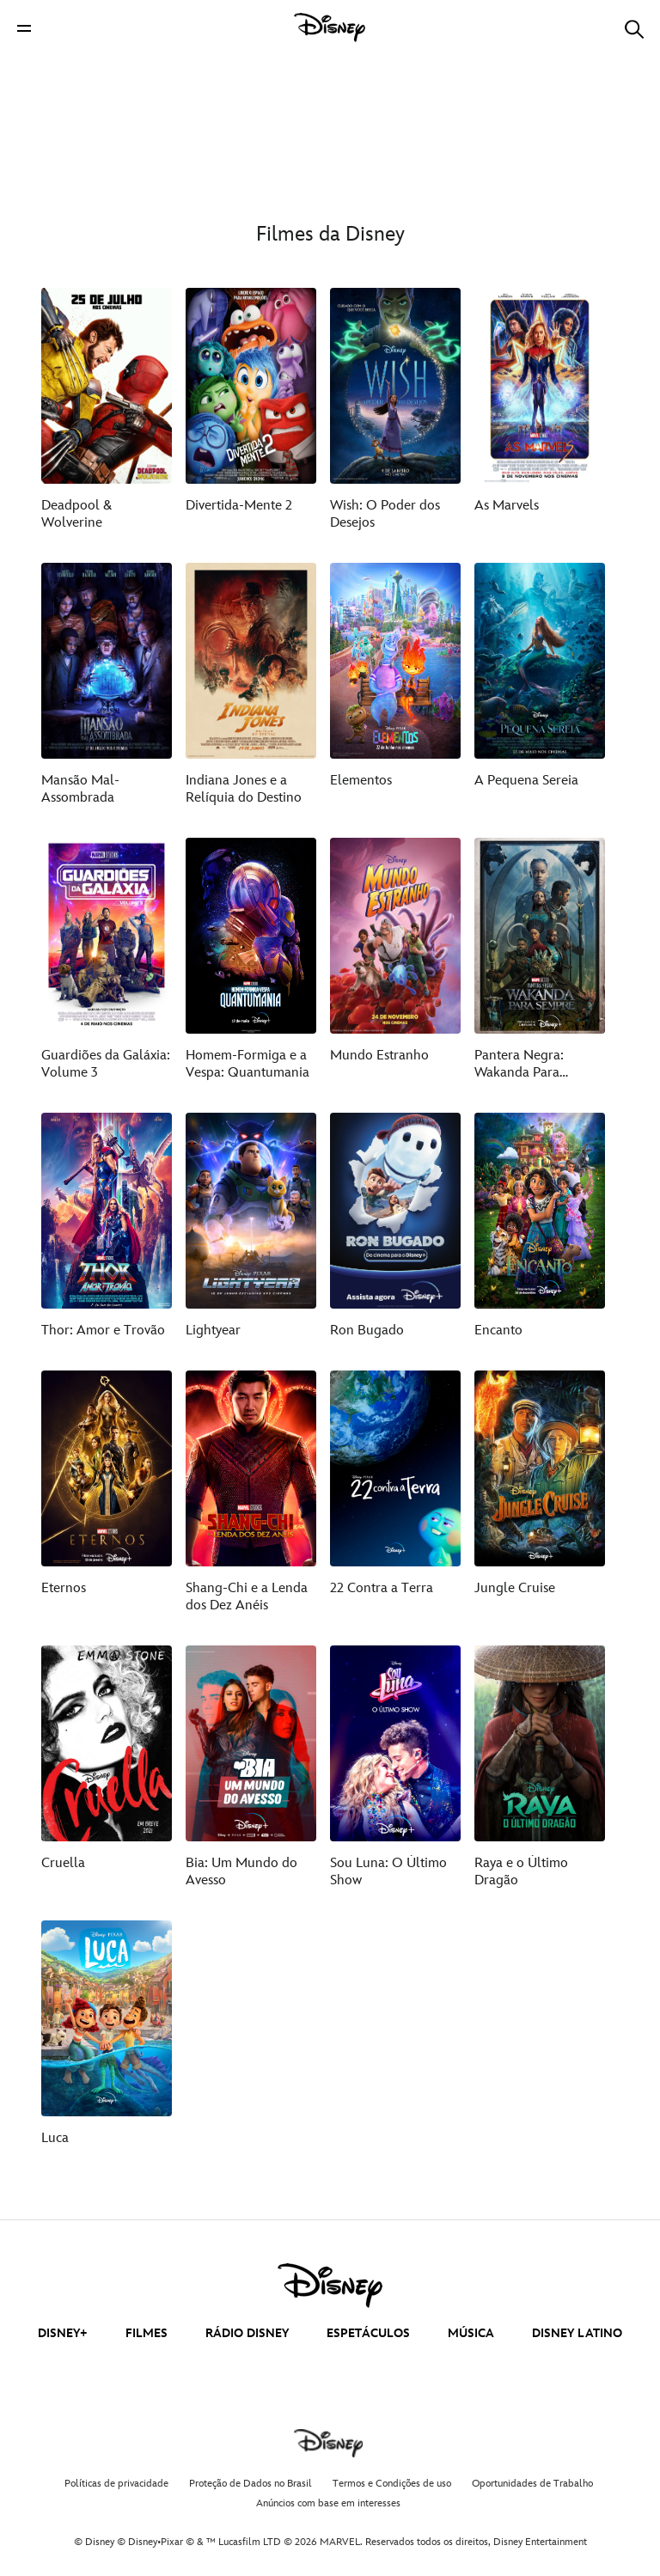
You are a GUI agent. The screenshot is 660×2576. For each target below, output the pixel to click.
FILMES (146, 2333)
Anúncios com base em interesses (328, 2503)
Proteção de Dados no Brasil (250, 2483)
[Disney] (330, 27)
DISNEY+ (63, 2333)
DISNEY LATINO (577, 2333)
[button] (24, 28)
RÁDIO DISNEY (247, 2333)
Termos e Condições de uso (392, 2483)
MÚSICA (471, 2333)
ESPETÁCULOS (368, 2333)
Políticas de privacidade (116, 2483)
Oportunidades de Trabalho (532, 2483)
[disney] (330, 2285)
